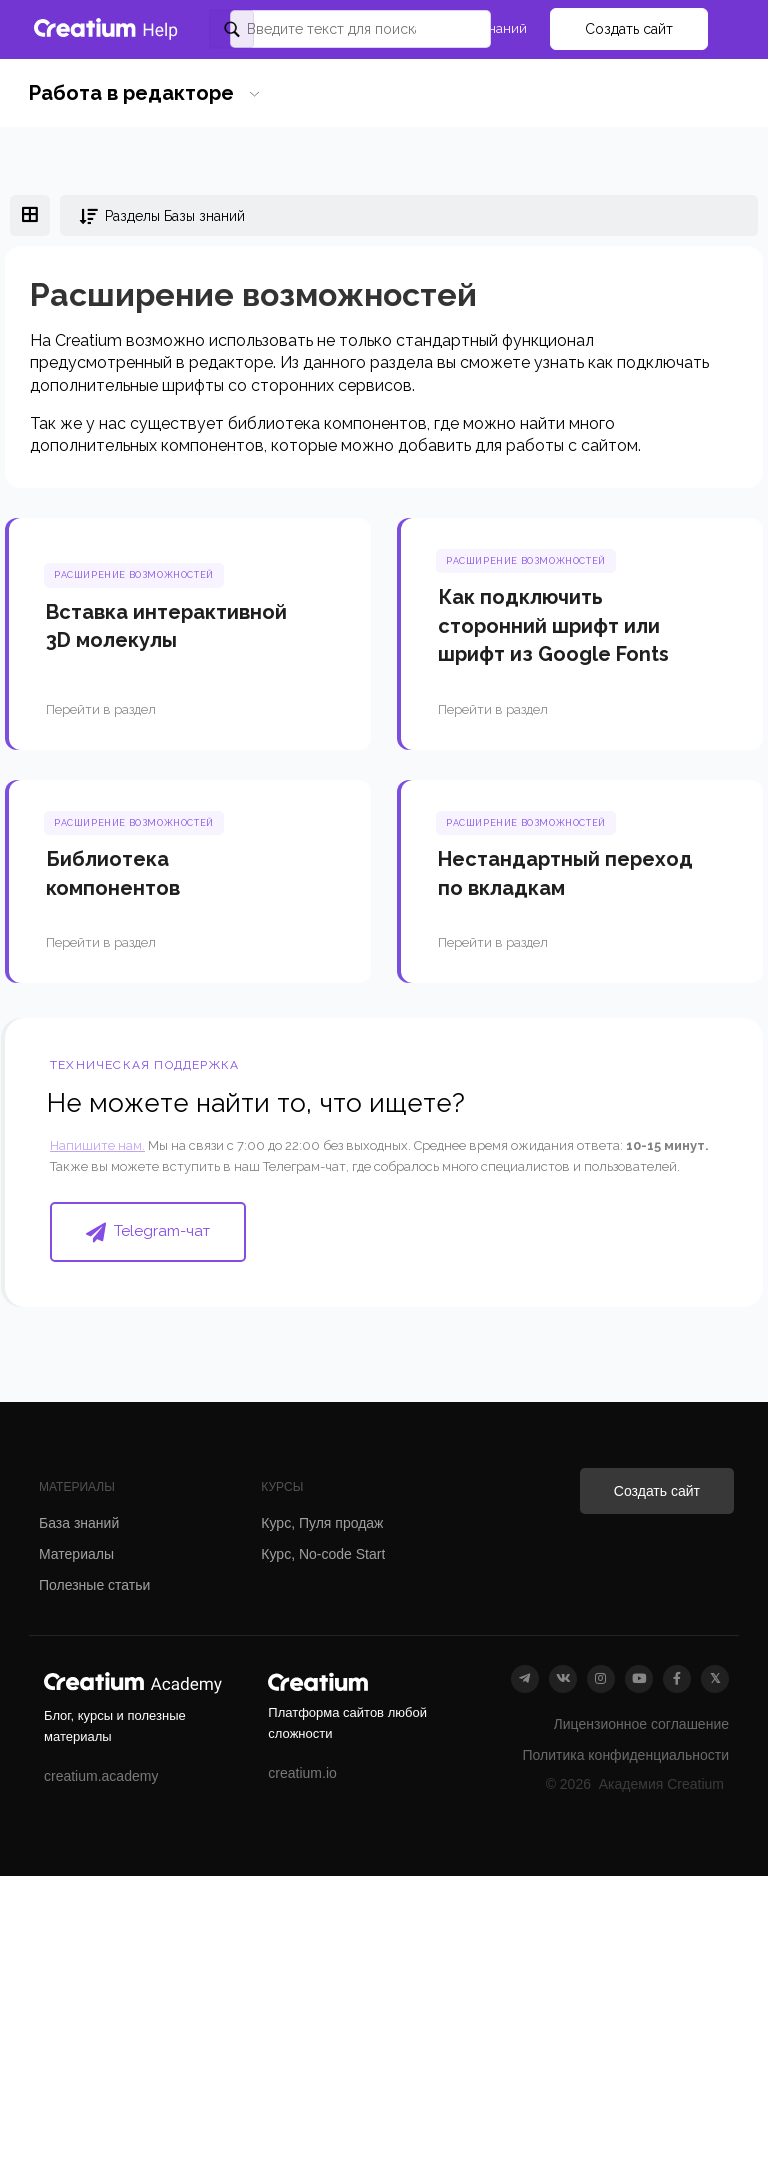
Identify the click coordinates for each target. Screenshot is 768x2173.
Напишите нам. (97, 1145)
